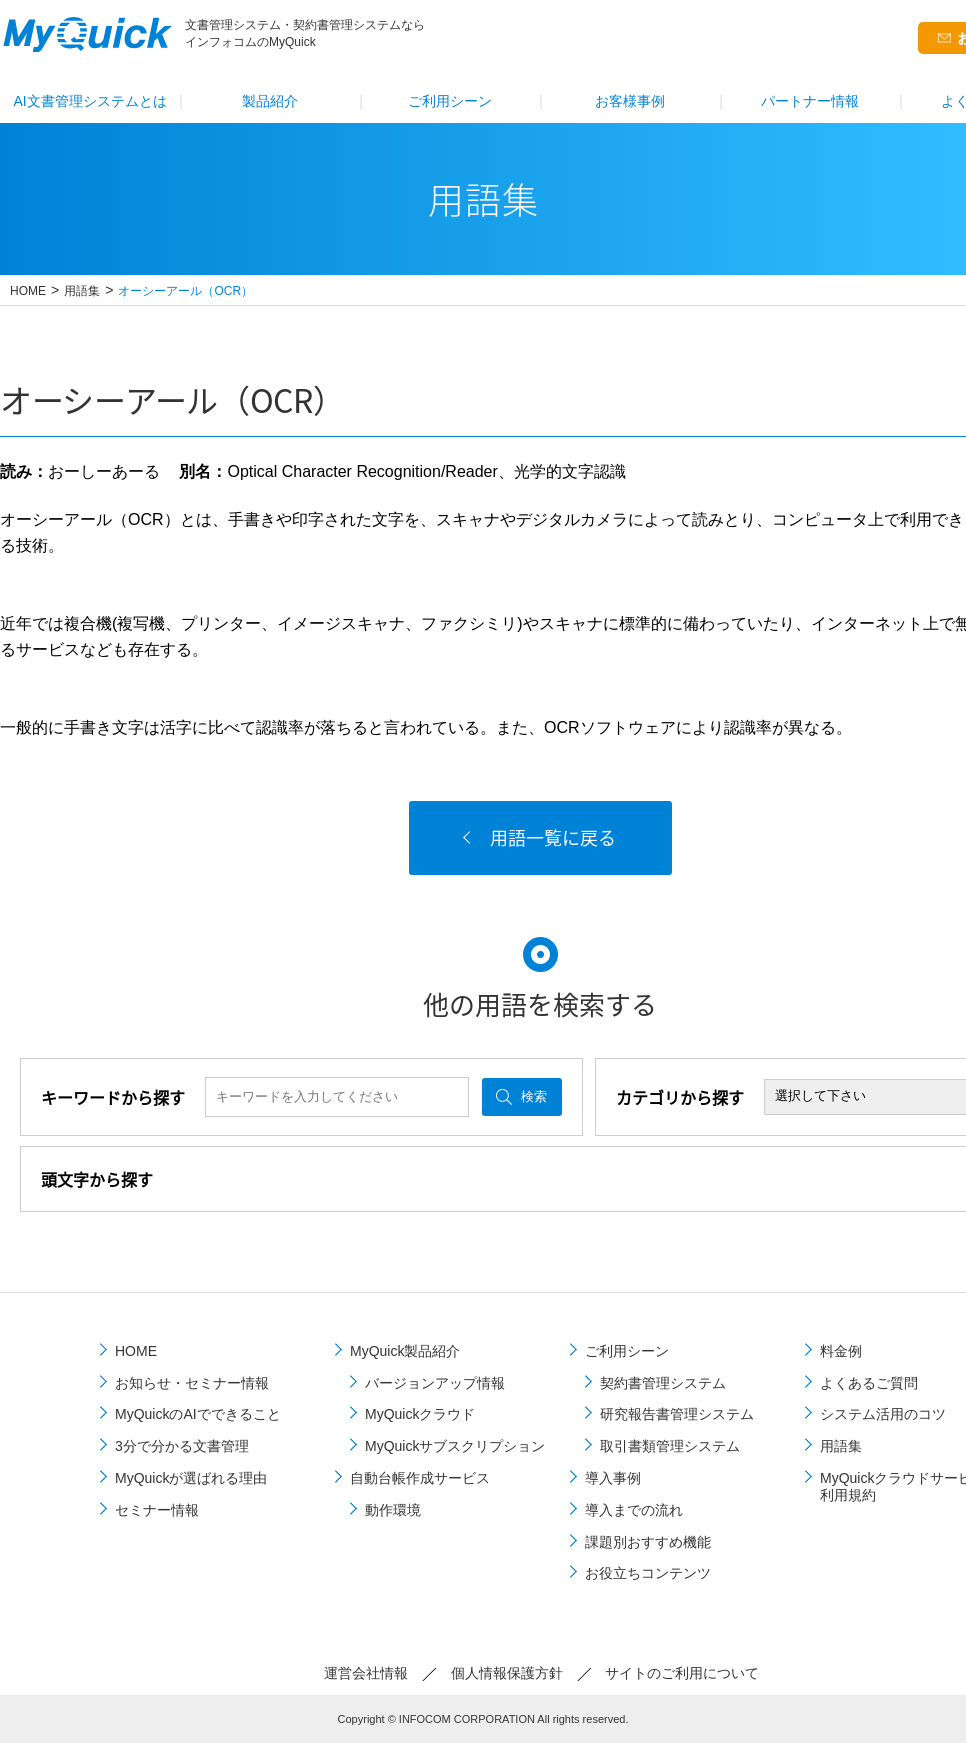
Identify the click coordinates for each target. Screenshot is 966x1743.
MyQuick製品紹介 (405, 1351)
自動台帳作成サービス (420, 1478)
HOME (28, 291)
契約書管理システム (663, 1383)
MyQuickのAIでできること (198, 1414)
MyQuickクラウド (420, 1414)
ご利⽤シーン (450, 101)
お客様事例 (630, 101)
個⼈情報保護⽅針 (507, 1673)
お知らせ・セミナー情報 (192, 1383)
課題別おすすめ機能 (648, 1542)
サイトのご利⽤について (682, 1673)
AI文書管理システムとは (89, 101)
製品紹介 (270, 101)
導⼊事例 (613, 1478)
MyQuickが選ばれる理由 (191, 1478)
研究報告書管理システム (677, 1414)
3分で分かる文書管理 (182, 1446)
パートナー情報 (810, 101)
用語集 (82, 291)
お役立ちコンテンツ (648, 1573)
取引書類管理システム (670, 1446)
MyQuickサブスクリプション (455, 1446)
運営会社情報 (366, 1673)
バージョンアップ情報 (435, 1383)
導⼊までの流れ (634, 1510)
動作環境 (393, 1510)
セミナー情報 (157, 1510)
